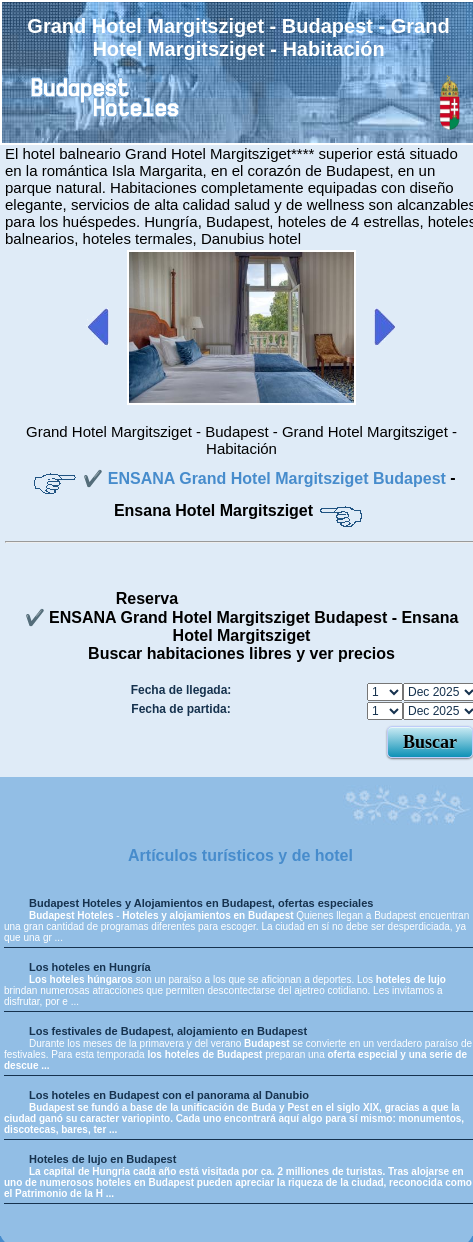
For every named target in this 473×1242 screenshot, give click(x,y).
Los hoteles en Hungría (90, 967)
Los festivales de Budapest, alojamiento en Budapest (168, 1031)
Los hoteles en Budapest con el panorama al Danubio (169, 1095)
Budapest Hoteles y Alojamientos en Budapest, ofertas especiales (201, 903)
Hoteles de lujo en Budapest (102, 1159)
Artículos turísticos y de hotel (240, 855)
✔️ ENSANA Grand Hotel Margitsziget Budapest (266, 478)
